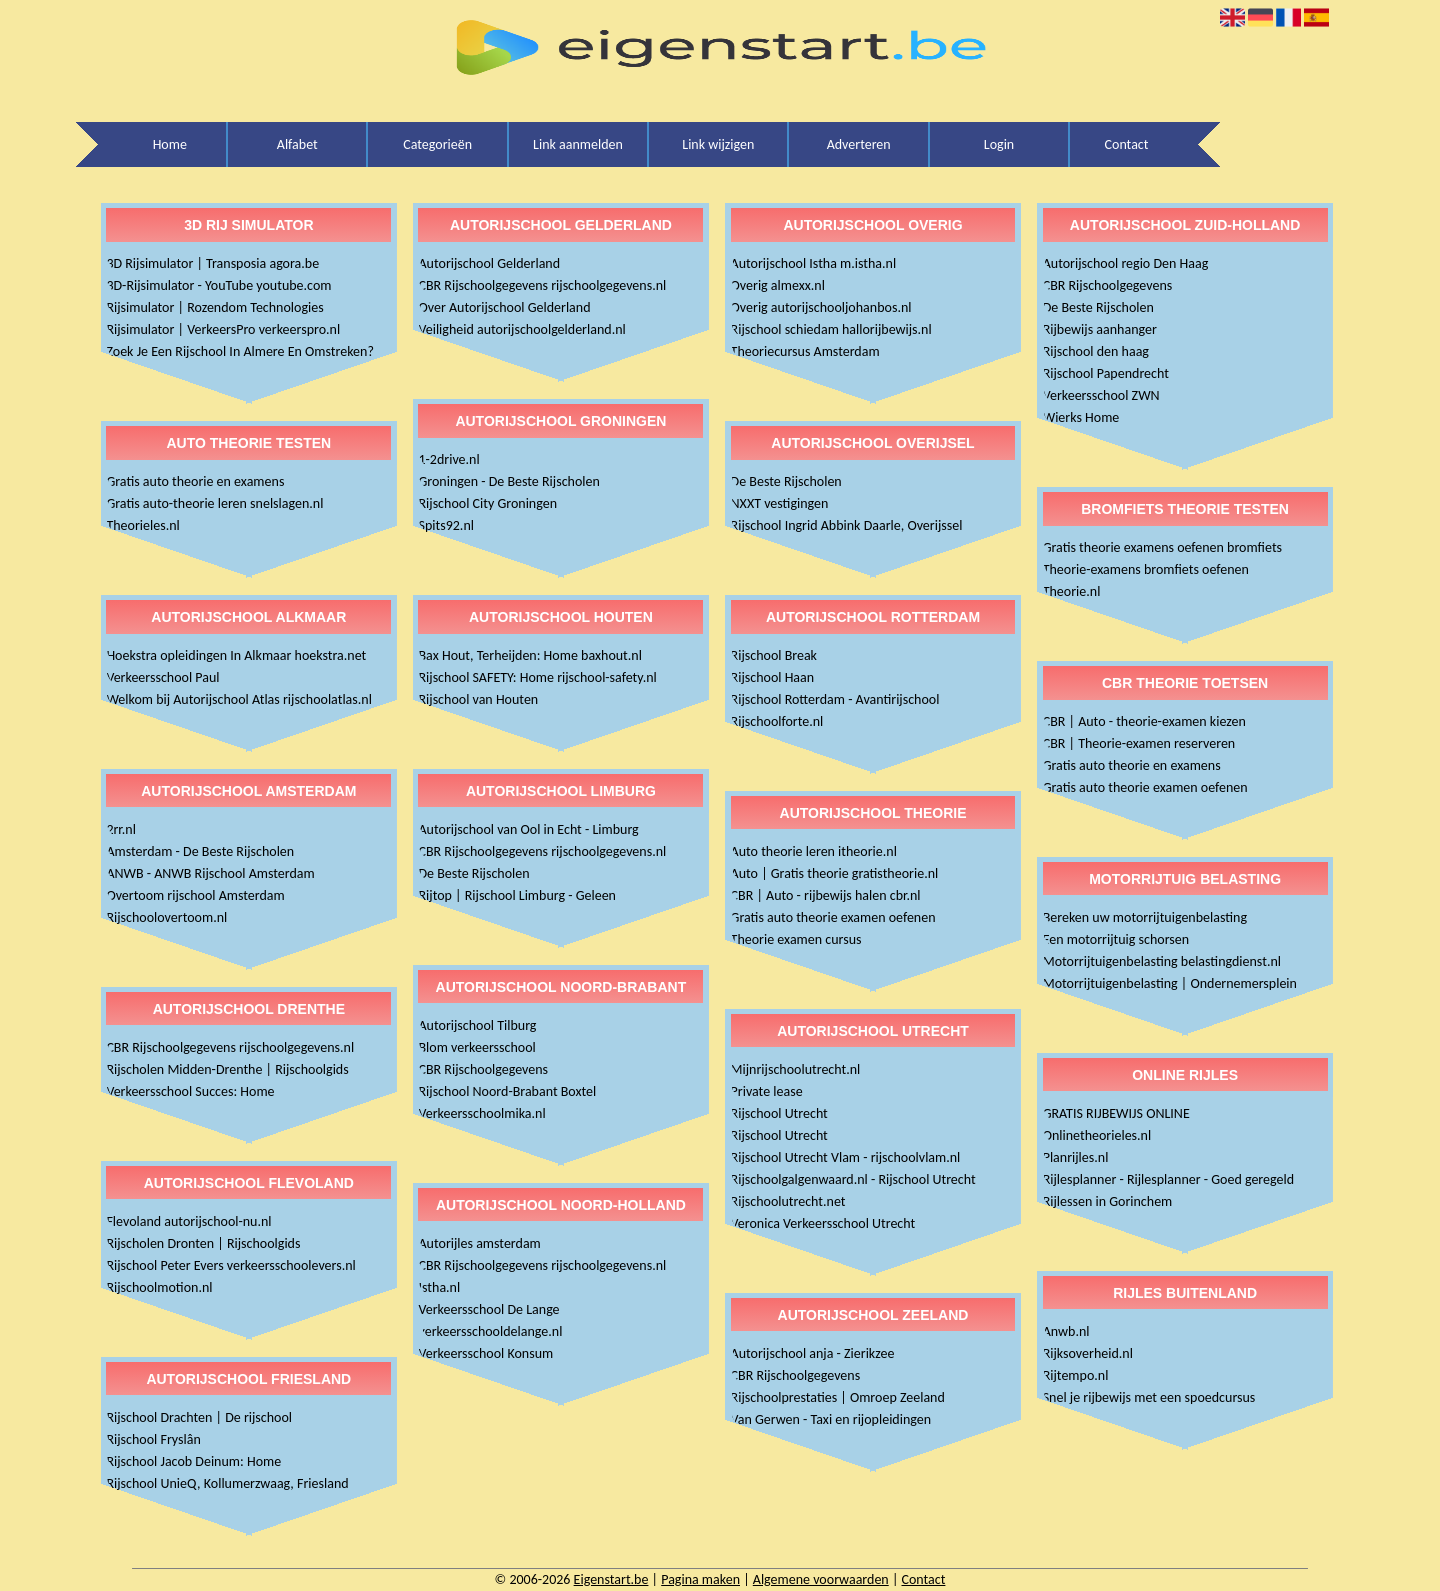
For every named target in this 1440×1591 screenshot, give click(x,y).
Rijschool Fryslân (153, 1439)
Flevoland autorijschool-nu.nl (188, 1221)
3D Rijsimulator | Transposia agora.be (212, 263)
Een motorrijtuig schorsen (1116, 939)
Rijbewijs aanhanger (1100, 329)
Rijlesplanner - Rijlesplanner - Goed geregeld (1168, 1179)
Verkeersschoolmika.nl (481, 1113)
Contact (1127, 144)
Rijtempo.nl (1076, 1375)
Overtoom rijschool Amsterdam (195, 895)
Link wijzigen (718, 144)
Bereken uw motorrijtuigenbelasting (1145, 917)
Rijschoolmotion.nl (159, 1287)
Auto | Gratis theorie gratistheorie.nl (835, 873)
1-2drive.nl (448, 459)
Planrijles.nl (1076, 1157)
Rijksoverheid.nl (1088, 1353)
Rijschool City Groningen (487, 503)
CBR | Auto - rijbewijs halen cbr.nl (826, 895)
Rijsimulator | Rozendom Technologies (214, 307)
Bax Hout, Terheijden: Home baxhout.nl (529, 655)
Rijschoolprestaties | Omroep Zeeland (838, 1397)
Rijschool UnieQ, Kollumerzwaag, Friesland (227, 1483)
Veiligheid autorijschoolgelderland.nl (521, 329)
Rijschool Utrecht (779, 1113)
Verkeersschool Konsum (485, 1353)
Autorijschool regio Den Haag (1126, 263)
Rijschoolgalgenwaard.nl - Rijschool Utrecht (853, 1179)
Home (170, 144)
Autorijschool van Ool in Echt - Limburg (528, 829)
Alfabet (297, 144)
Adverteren (859, 144)
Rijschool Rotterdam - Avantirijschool (835, 699)
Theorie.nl (1072, 591)
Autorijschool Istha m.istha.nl (814, 263)
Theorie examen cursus (796, 939)
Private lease (767, 1091)
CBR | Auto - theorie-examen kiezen (1144, 721)
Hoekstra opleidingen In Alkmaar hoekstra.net (236, 655)
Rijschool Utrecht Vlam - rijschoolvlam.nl (846, 1157)
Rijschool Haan (773, 677)
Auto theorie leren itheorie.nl (814, 851)
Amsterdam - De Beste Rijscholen (200, 851)
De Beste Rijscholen (473, 873)
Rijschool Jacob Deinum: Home (193, 1461)
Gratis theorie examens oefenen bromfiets (1162, 547)
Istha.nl (439, 1287)
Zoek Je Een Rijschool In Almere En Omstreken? (240, 351)
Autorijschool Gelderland (489, 263)
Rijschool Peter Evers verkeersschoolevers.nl (230, 1265)
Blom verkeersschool (476, 1047)
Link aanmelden (578, 144)
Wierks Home (1081, 417)
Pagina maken (700, 1579)
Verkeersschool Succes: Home (190, 1091)
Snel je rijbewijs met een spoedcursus (1149, 1397)
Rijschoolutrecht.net (788, 1201)
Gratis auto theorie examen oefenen (833, 917)
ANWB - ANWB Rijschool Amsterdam (210, 873)
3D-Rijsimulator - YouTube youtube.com (218, 285)
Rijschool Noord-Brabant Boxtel (507, 1091)
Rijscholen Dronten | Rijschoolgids (203, 1243)
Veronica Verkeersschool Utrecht (823, 1223)
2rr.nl (121, 829)
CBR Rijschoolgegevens (483, 1069)
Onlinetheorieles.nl (1097, 1135)
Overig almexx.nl (778, 285)
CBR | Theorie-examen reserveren (1139, 743)
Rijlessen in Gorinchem (1108, 1201)
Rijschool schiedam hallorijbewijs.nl (831, 329)
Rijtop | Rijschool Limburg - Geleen (516, 895)
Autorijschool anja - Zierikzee (813, 1353)
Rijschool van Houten (478, 699)
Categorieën (437, 144)
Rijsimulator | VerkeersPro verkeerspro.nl (223, 329)
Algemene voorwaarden (821, 1579)
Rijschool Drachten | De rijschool (199, 1417)
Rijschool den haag (1096, 351)
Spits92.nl (445, 525)
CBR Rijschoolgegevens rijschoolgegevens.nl (230, 1047)
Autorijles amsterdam (479, 1243)
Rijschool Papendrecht (1106, 373)
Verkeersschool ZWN (1101, 395)
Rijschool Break (774, 655)
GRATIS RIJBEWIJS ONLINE (1116, 1113)
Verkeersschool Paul (162, 677)
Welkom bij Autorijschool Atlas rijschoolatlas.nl (239, 699)
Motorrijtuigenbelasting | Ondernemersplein (1170, 983)
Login (999, 144)
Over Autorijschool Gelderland (504, 307)
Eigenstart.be (611, 1579)
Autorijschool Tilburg (477, 1025)
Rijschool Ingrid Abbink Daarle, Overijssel (847, 525)
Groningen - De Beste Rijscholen (508, 481)
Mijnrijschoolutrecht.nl (796, 1069)
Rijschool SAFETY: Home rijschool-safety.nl (537, 677)
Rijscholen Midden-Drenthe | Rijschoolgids (227, 1069)
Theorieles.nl (142, 525)
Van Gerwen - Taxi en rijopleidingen (831, 1419)
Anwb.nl (1066, 1331)
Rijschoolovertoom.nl (166, 917)
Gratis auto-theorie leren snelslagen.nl (214, 503)
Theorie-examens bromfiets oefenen (1146, 569)
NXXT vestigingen (780, 503)
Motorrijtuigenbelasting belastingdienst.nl (1162, 961)
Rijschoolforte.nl (777, 721)
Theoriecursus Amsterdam (805, 351)
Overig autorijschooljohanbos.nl (821, 307)
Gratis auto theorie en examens (195, 481)
